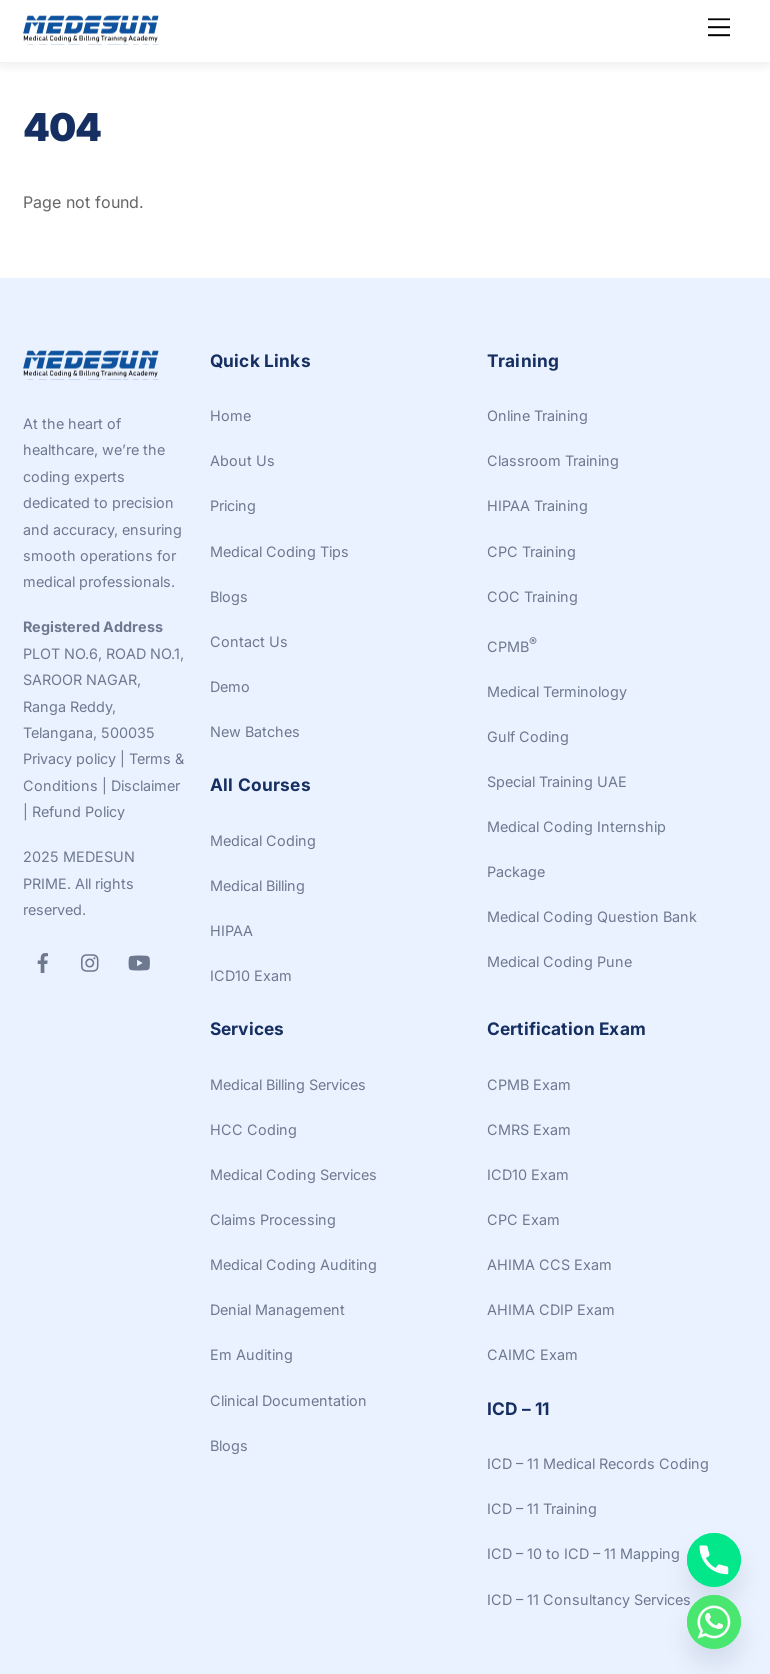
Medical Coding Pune (559, 961)
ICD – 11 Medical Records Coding (598, 1463)
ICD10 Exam (251, 975)
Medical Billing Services (288, 1084)
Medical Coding (263, 840)
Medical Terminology (557, 691)
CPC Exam (523, 1219)
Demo (230, 686)
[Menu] (719, 27)
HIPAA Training (537, 505)
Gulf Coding (528, 736)
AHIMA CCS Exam (549, 1264)
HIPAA (231, 930)
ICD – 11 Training (542, 1508)
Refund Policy (78, 811)
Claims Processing (273, 1219)
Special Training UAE (557, 781)
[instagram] (91, 960)
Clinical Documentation (288, 1400)
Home (230, 415)
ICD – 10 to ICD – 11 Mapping (583, 1553)
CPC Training (531, 551)
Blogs (229, 596)
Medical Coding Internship (576, 826)
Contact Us (249, 641)
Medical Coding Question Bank (592, 916)
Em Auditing (251, 1354)
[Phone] (714, 1560)
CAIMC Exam (532, 1354)
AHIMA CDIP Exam (551, 1309)
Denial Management (277, 1309)
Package (516, 871)
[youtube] (139, 960)
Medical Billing (257, 885)
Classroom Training (553, 460)
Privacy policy (69, 758)
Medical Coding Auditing (293, 1264)
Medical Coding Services (293, 1174)
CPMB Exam (529, 1084)
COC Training (532, 596)
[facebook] (43, 960)
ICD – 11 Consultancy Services (589, 1599)
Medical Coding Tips (279, 551)
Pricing (233, 505)
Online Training (537, 415)
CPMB (512, 646)
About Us (242, 460)
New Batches (255, 731)
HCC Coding (253, 1129)
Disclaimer (145, 785)
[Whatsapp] (714, 1622)
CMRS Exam (529, 1129)
